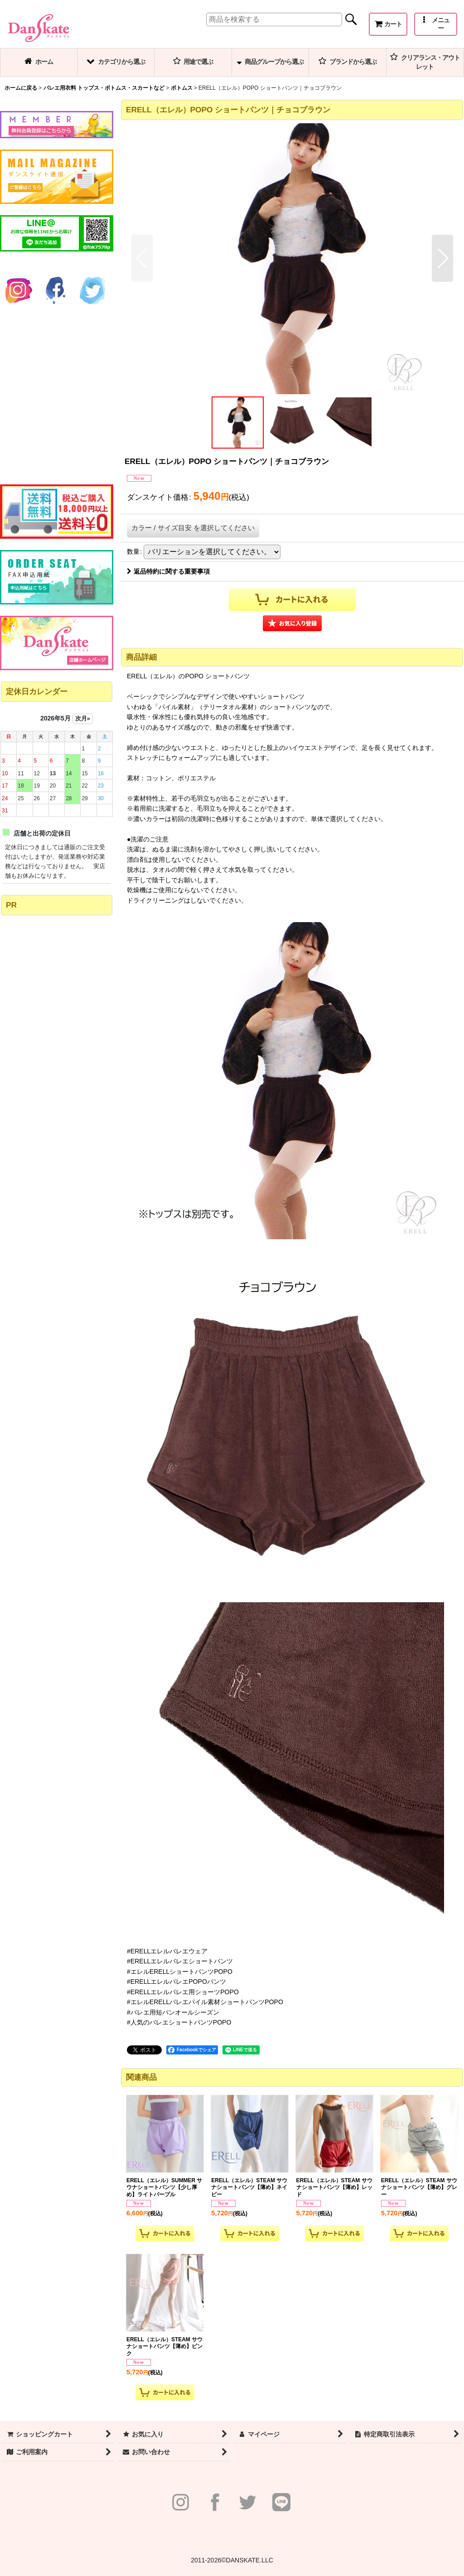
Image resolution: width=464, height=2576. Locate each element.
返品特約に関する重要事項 (168, 571)
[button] (435, 24)
